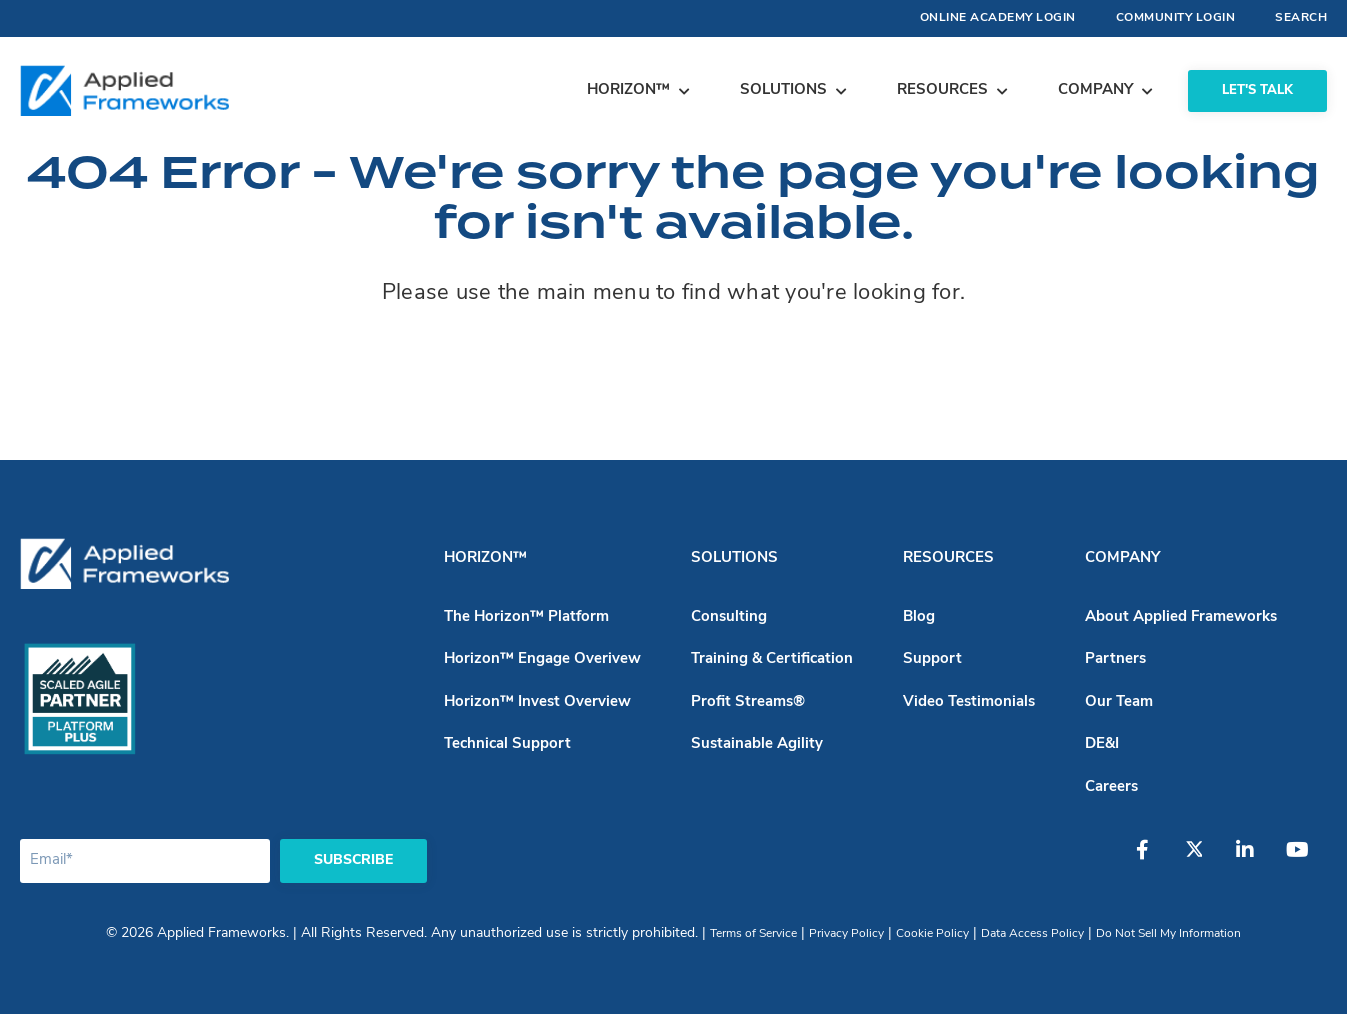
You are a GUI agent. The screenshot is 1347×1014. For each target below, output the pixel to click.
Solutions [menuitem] (734, 558)
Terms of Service (753, 934)
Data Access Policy (1032, 934)
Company (1095, 90)
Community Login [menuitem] (1176, 18)
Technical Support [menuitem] (507, 744)
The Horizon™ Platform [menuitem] (526, 617)
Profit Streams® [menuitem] (748, 702)
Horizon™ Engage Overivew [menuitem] (542, 659)
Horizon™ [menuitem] (485, 558)
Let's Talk (1257, 90)
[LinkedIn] (1254, 860)
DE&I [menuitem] (1102, 744)
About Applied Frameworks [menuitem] (1181, 617)
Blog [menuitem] (919, 617)
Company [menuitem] (1122, 558)
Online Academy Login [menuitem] (998, 18)
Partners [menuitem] (1115, 659)
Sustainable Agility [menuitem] (757, 744)
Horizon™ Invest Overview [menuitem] (537, 702)
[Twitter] (1204, 860)
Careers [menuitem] (1111, 787)
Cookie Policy (932, 934)
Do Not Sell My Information (1168, 934)
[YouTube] (1304, 860)
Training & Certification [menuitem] (772, 659)
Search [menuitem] (1301, 18)
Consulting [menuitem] (729, 617)
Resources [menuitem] (948, 558)
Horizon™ (628, 90)
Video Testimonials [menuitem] (969, 702)
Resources (942, 90)
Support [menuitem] (932, 659)
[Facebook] (1154, 860)
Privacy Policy (846, 934)
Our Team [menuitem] (1119, 702)
